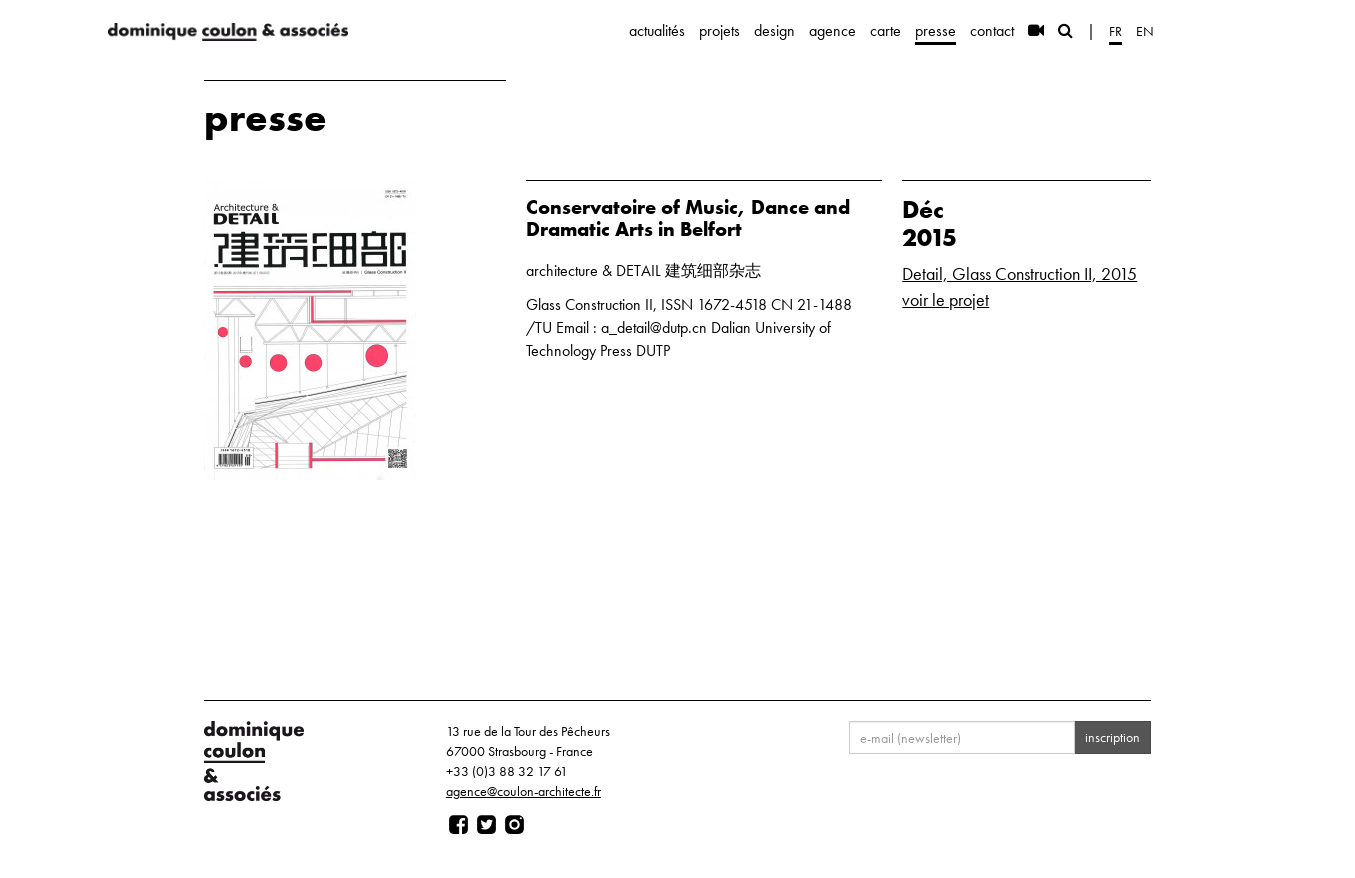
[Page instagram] (514, 825)
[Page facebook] (458, 825)
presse (935, 30)
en (1145, 31)
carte (885, 30)
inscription (1112, 737)
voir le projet (945, 299)
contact (992, 30)
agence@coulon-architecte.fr (523, 791)
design (774, 30)
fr (1115, 31)
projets (719, 30)
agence (832, 30)
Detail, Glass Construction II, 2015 (1019, 273)
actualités (657, 30)
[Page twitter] (486, 825)
